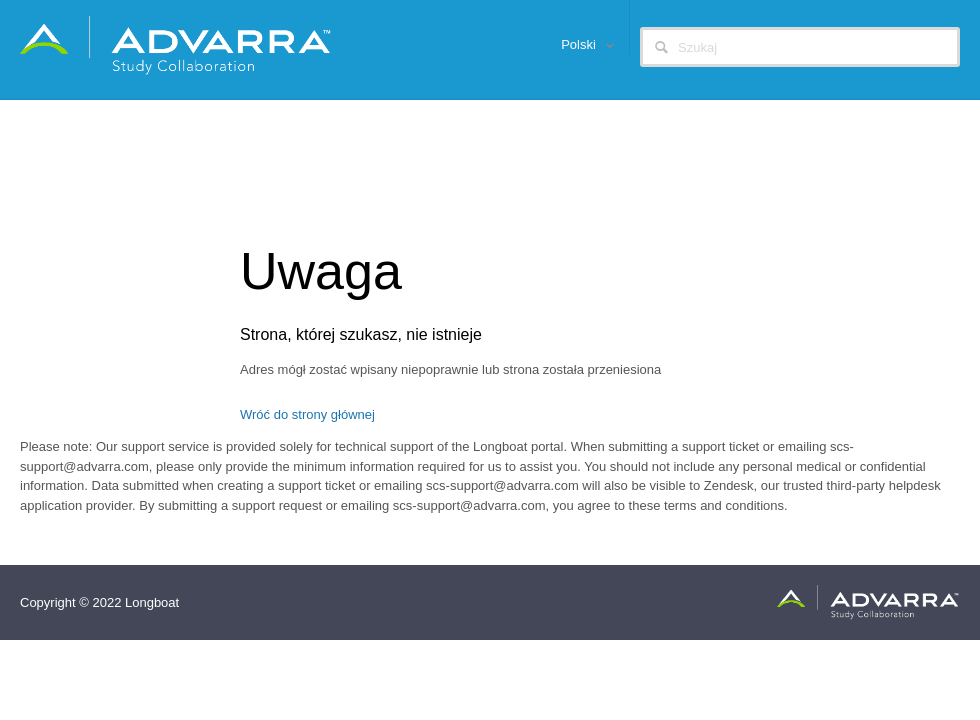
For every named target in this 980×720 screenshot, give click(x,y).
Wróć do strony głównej (307, 414)
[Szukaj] (800, 47)
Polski (580, 44)
